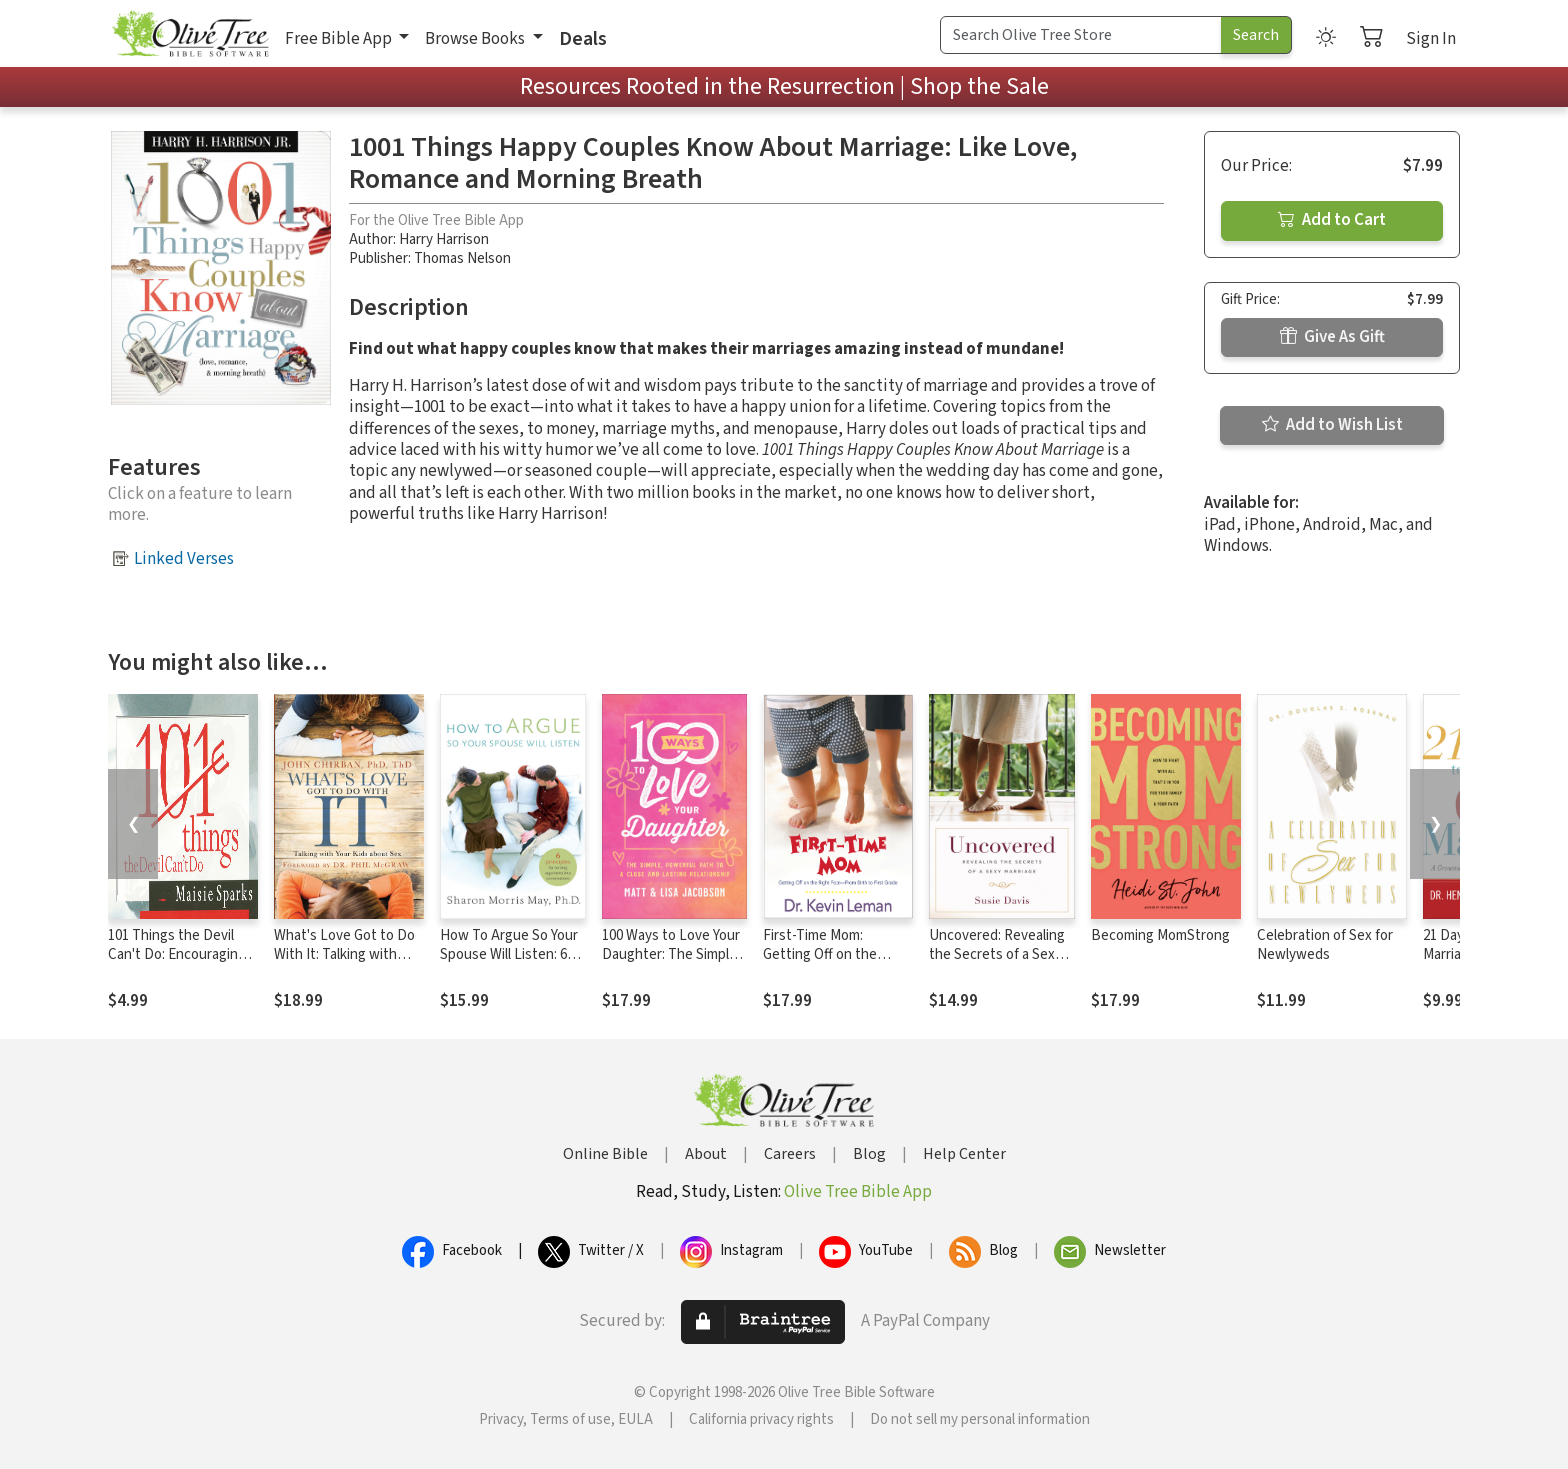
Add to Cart (1332, 220)
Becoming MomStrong (1160, 935)
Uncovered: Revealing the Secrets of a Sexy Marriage (997, 954)
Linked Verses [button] (184, 559)
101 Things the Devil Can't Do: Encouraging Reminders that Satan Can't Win (177, 964)
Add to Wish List (1332, 425)
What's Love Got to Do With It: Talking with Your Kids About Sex (344, 954)
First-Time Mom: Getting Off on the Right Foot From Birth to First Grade (831, 964)
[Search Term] (1081, 35)
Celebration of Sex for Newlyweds (1325, 945)
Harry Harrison (444, 239)
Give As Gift (1332, 337)
